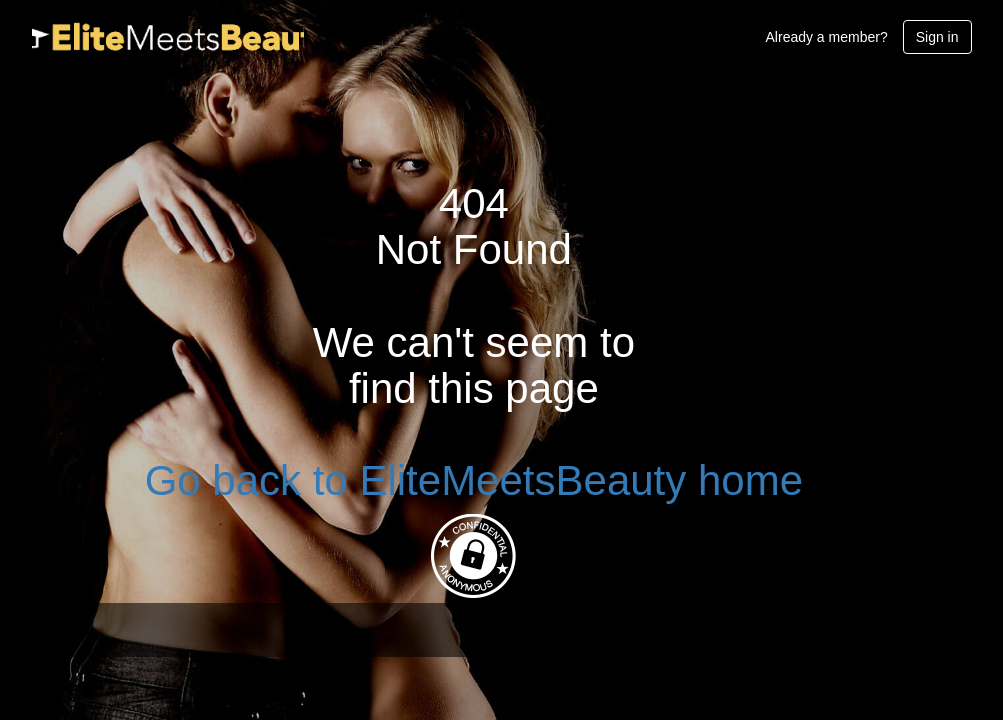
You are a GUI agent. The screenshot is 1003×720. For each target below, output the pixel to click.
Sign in (937, 37)
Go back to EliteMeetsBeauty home (474, 480)
